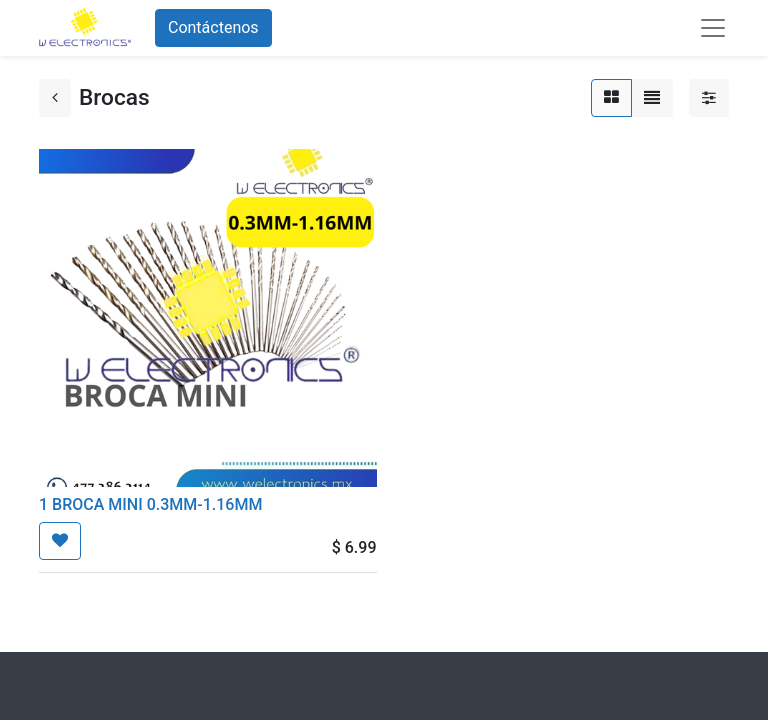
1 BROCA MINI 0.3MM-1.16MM (150, 504)
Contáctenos (213, 27)
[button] (60, 541)
